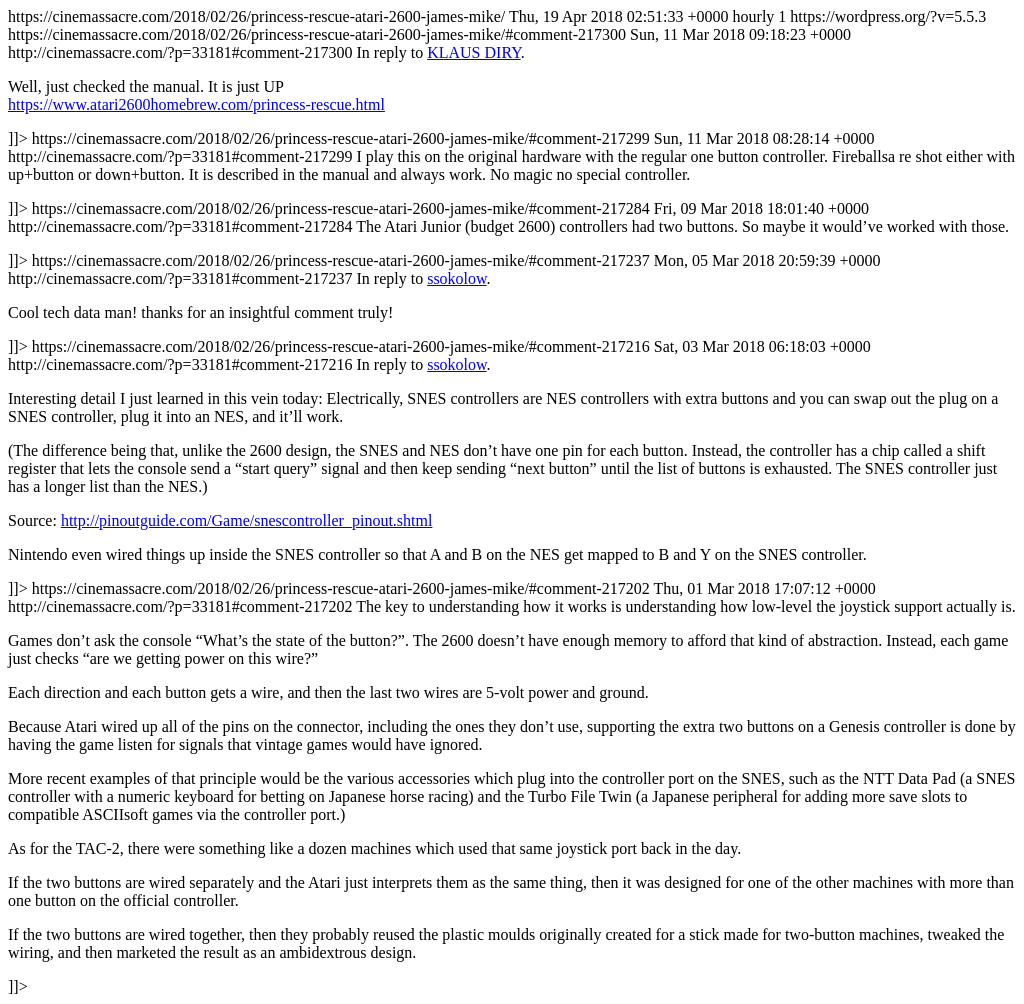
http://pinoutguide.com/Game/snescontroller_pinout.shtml (247, 520)
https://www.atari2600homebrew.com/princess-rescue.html (196, 104)
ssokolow (456, 278)
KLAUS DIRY (474, 52)
